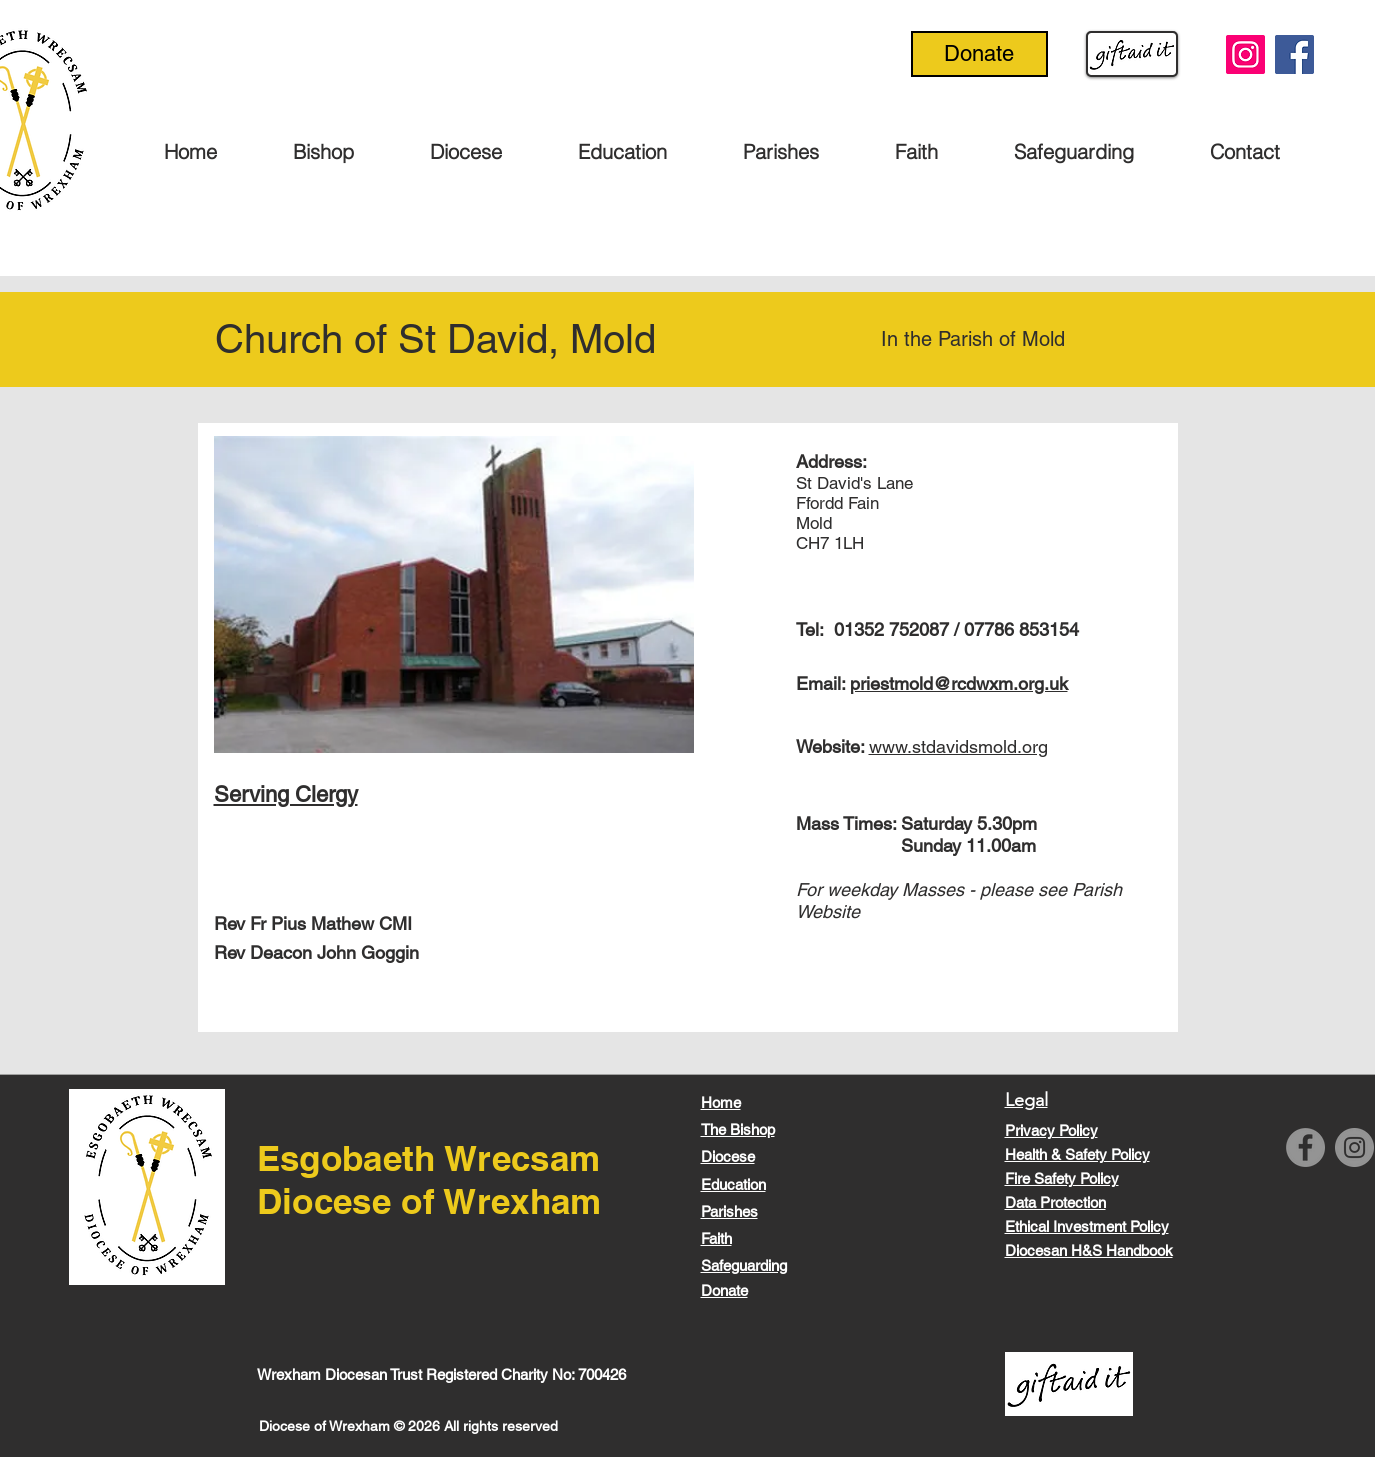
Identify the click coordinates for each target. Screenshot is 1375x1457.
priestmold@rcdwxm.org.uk (959, 683)
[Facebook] (1294, 54)
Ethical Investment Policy (1087, 1226)
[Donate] (979, 54)
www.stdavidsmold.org (958, 746)
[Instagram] (1245, 54)
